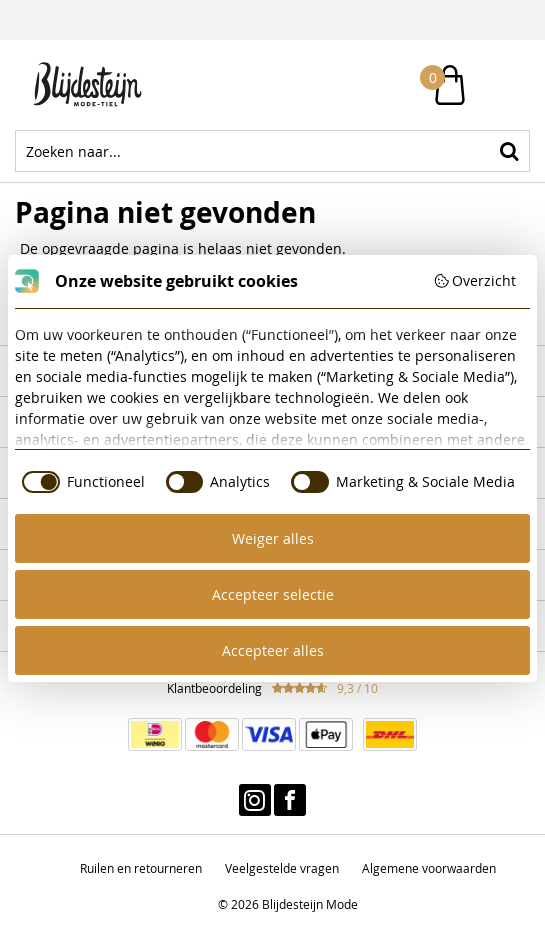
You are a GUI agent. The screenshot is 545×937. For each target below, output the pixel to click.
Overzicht (475, 280)
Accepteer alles (273, 650)
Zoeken (509, 151)
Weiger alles (273, 538)
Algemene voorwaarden (429, 868)
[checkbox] (80, 482)
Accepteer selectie (273, 594)
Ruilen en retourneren (141, 868)
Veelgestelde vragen (282, 868)
